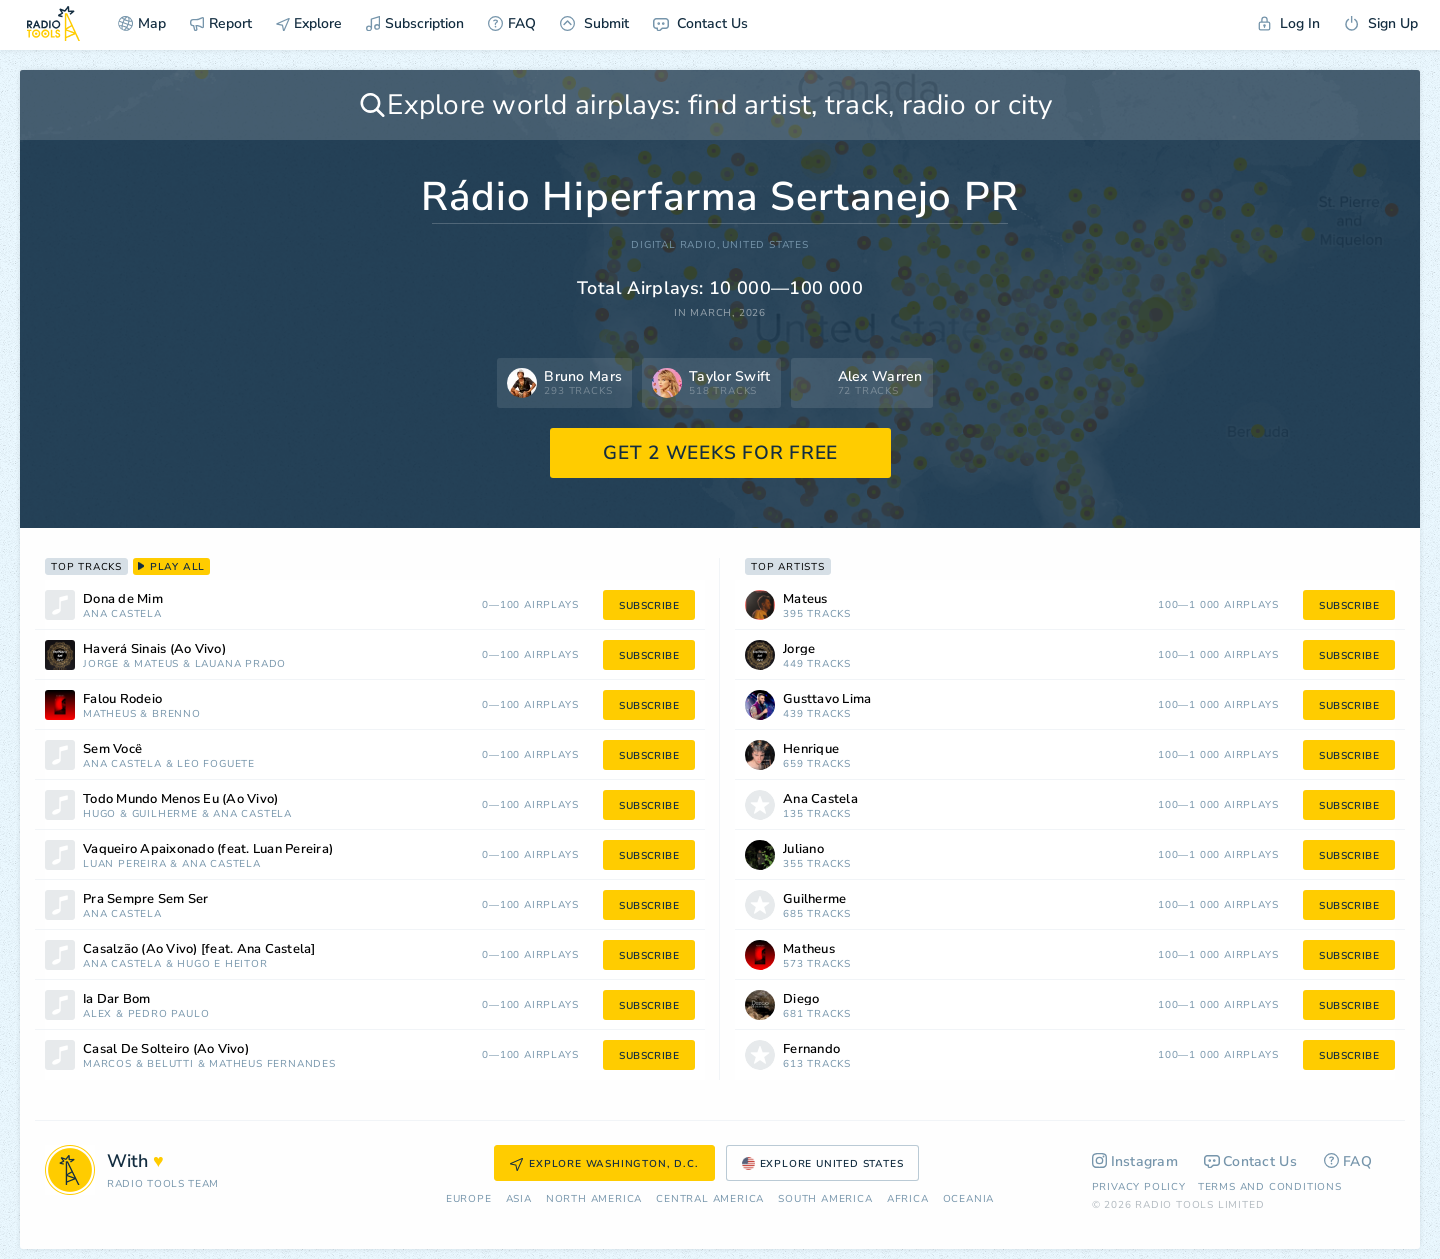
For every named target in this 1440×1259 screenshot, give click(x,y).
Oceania (969, 1199)
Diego (801, 999)
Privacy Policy (1139, 1187)
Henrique (811, 749)
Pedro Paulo (169, 1014)
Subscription (415, 23)
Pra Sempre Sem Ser (146, 899)
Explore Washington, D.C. (604, 1164)
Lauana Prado (241, 664)
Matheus (110, 714)
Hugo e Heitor (222, 964)
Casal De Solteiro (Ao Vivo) (166, 1049)
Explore (309, 23)
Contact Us (700, 23)
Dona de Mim (123, 599)
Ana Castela (122, 614)
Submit (594, 23)
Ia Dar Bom (117, 999)
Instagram (1135, 1161)
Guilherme (165, 814)
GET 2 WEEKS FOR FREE (720, 453)
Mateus (156, 664)
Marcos (107, 1064)
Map (142, 23)
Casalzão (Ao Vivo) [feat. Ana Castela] (199, 949)
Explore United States (823, 1164)
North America (594, 1199)
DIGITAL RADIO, (675, 245)
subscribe (649, 606)
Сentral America (710, 1199)
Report (221, 23)
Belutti (170, 1064)
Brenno (176, 714)
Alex (97, 1014)
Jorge (101, 664)
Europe (469, 1199)
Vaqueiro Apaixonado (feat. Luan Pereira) (208, 849)
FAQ (512, 23)
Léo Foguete (216, 764)
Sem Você (112, 749)
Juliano (803, 849)
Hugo (99, 814)
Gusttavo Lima (827, 699)
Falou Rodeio (122, 699)
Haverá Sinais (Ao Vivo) (154, 649)
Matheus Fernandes (272, 1064)
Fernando (811, 1049)
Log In (1289, 23)
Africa (908, 1199)
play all (171, 567)
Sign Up (1381, 23)
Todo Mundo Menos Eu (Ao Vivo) (180, 799)
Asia (519, 1199)
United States (765, 245)
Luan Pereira (125, 864)
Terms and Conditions (1270, 1187)
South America (825, 1199)
